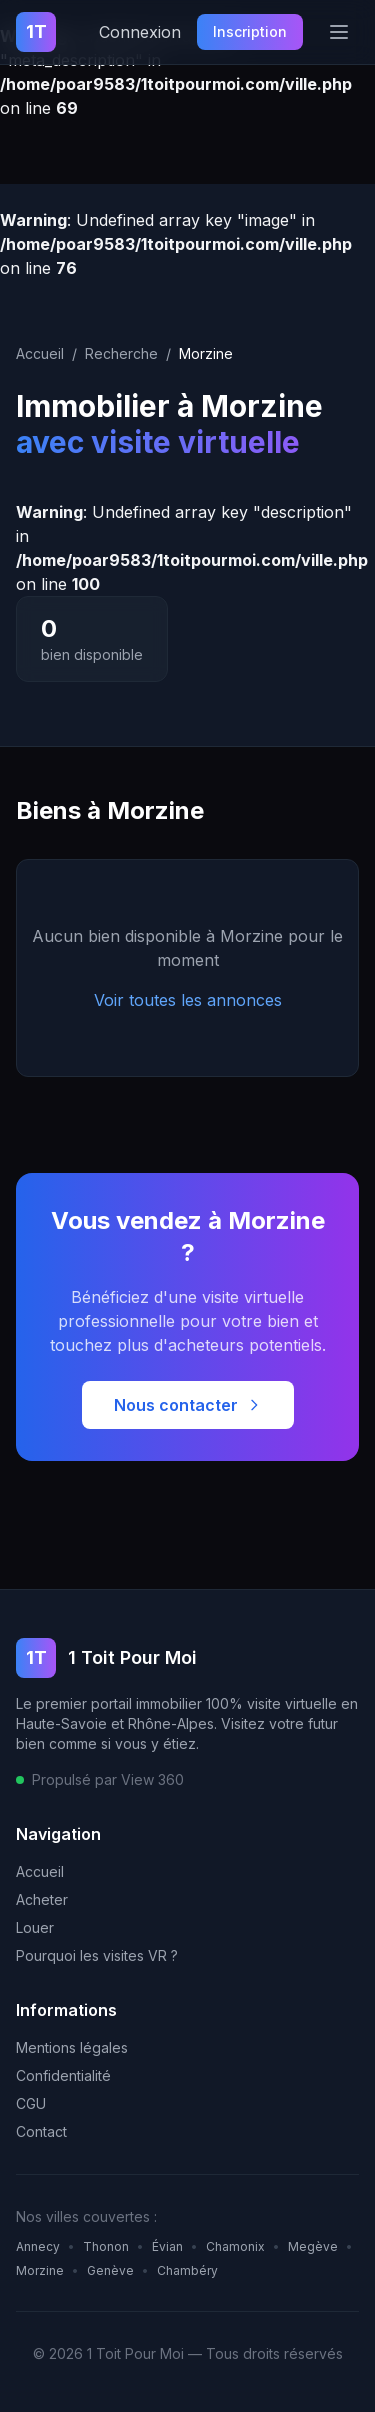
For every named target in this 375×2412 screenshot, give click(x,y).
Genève (110, 2270)
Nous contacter (188, 1405)
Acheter (42, 1899)
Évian (167, 2246)
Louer (35, 1927)
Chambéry (187, 2270)
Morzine (40, 2270)
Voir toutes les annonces (188, 1000)
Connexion (140, 32)
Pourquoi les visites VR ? (97, 1955)
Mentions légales (72, 2047)
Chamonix (235, 2246)
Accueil (40, 353)
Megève (313, 2246)
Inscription (250, 31)
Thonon (106, 2246)
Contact (41, 2131)
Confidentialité (63, 2075)
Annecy (38, 2246)
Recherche (121, 353)
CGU (31, 2103)
